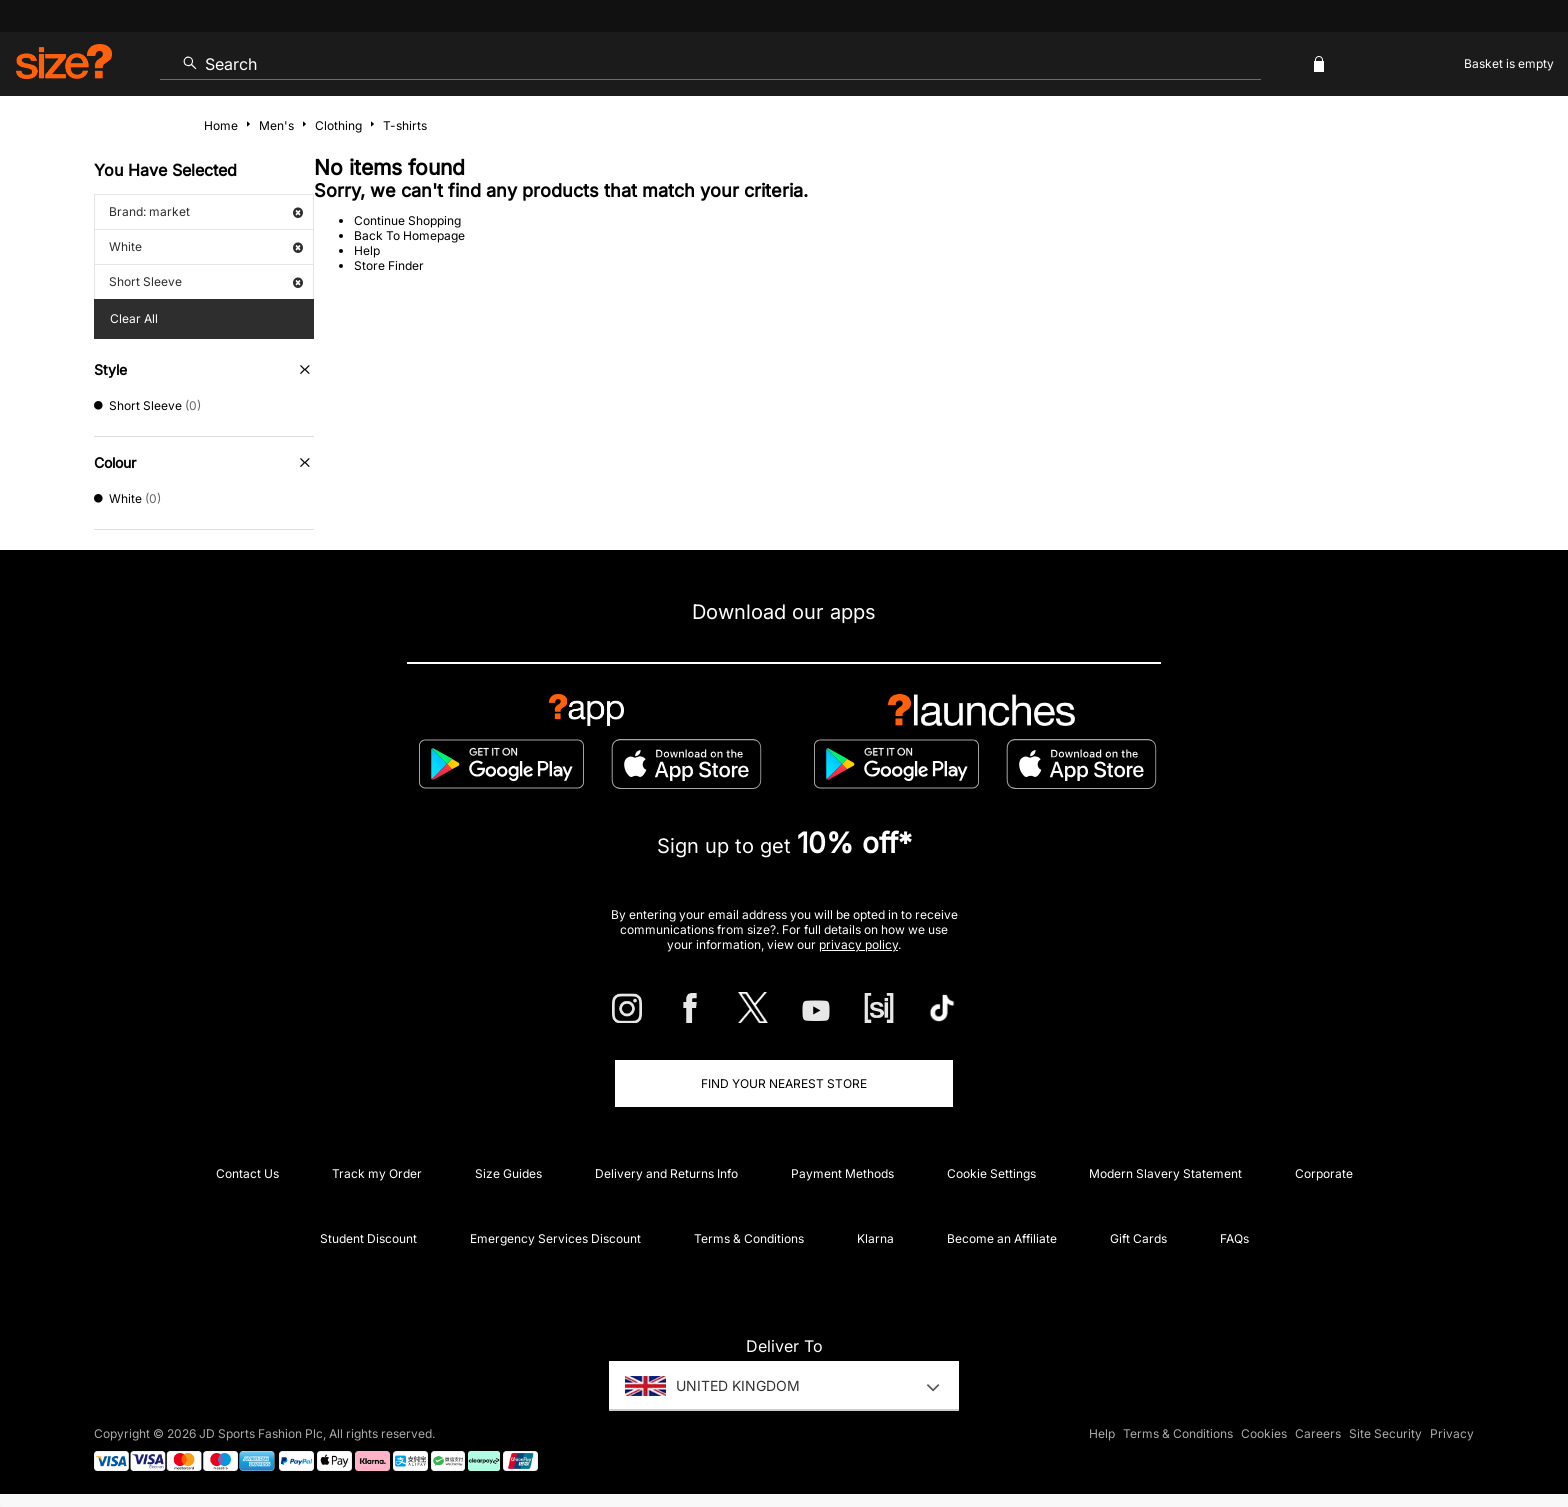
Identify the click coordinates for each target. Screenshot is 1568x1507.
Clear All (134, 318)
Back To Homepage (409, 235)
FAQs (1234, 1238)
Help (367, 250)
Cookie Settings (991, 1173)
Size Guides (508, 1173)
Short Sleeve (206, 281)
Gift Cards (1138, 1238)
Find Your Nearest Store (784, 1083)
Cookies (1264, 1433)
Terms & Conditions (749, 1238)
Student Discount (368, 1238)
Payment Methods (842, 1173)
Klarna (875, 1238)
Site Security (1385, 1433)
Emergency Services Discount (555, 1238)
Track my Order (377, 1173)
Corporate (1324, 1173)
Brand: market (206, 211)
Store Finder (389, 265)
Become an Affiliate (1002, 1238)
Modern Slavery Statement (1165, 1173)
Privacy (1452, 1433)
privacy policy (858, 944)
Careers (1318, 1433)
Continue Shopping (407, 220)
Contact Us (247, 1173)
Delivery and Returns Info (666, 1173)
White (206, 246)
